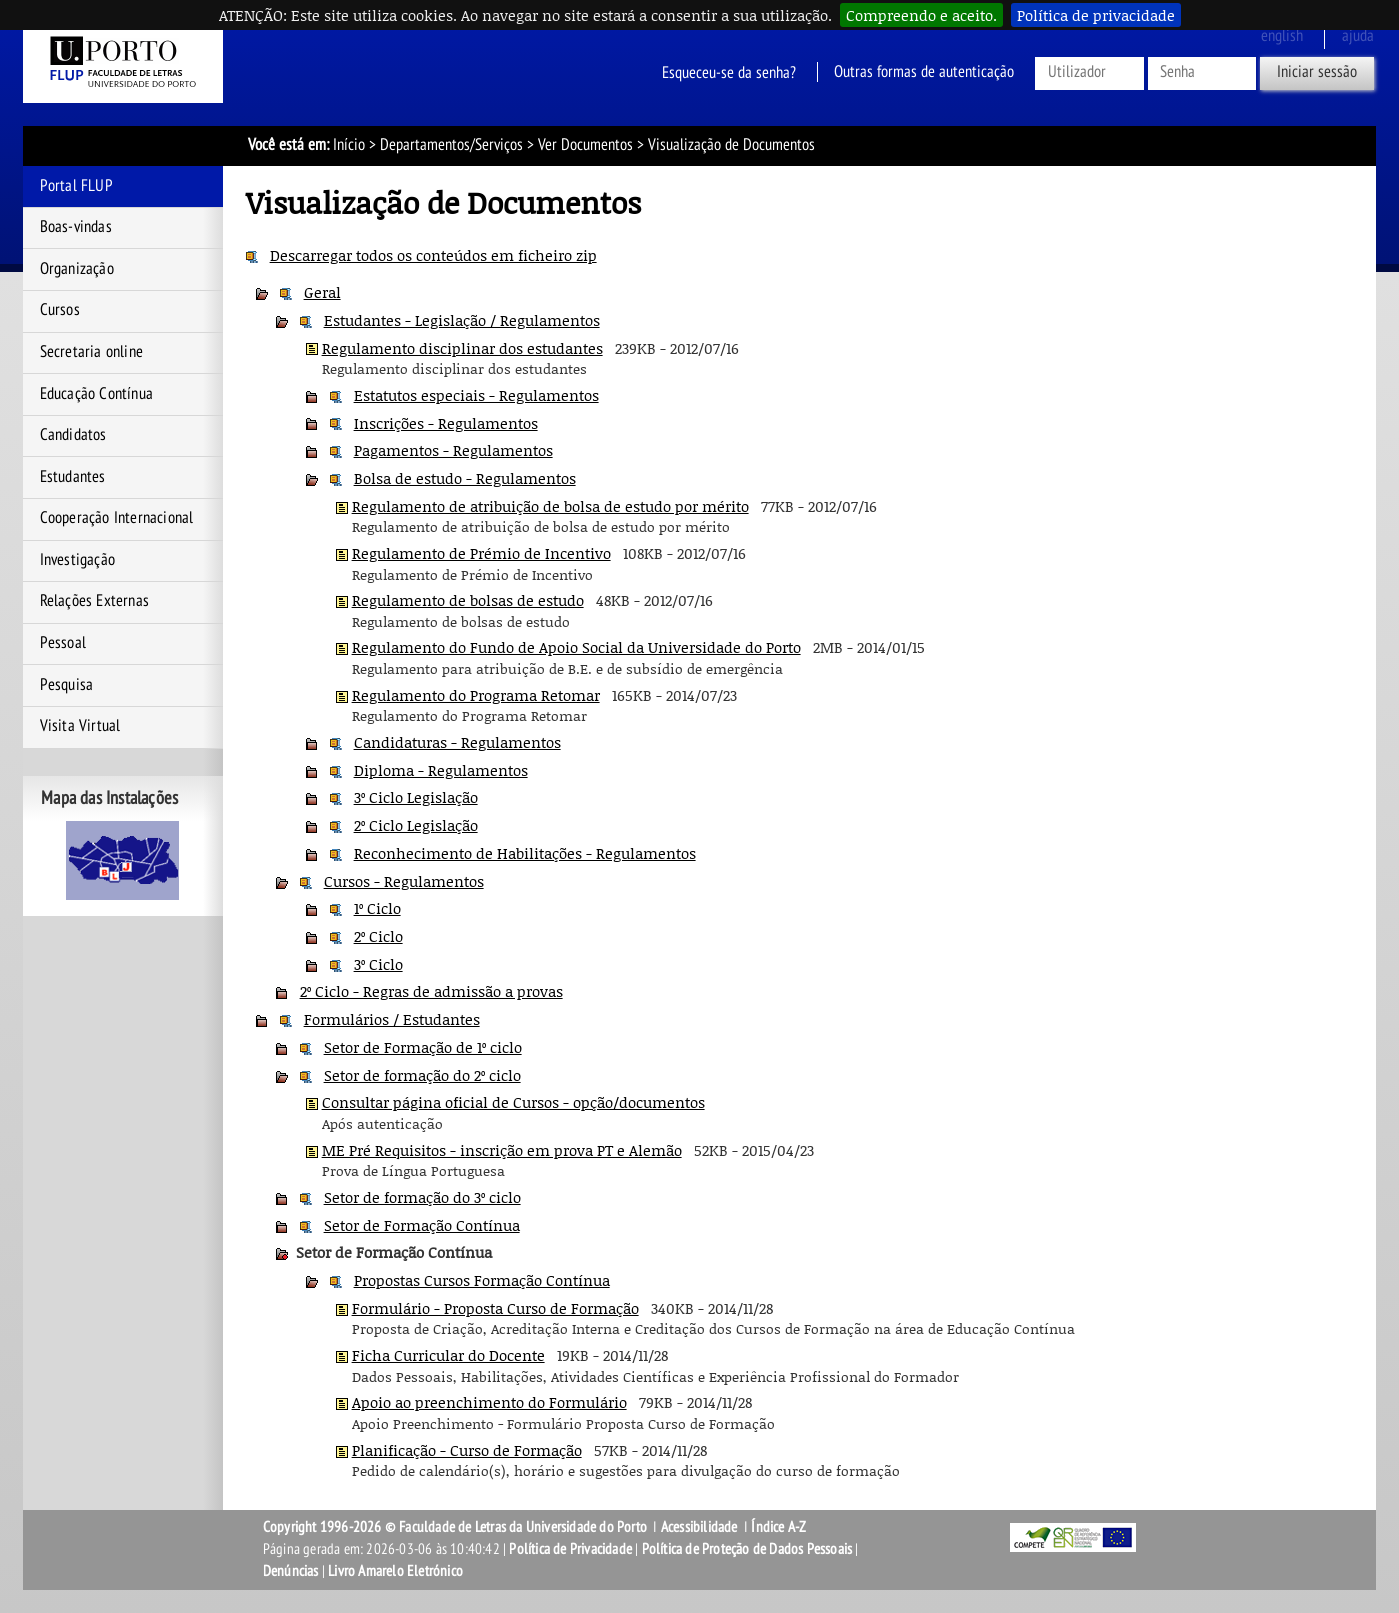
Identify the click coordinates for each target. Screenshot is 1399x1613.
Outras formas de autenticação (924, 72)
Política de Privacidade (570, 1549)
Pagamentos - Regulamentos (453, 450)
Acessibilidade (699, 1527)
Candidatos (73, 435)
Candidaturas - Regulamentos (457, 742)
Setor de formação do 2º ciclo (422, 1075)
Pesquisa (67, 685)
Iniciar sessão (1317, 72)
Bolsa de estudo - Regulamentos (465, 478)
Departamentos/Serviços (451, 145)
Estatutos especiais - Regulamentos (476, 395)
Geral (322, 292)
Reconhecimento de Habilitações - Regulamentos (525, 853)
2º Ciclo (378, 936)
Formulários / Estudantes (392, 1019)
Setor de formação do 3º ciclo (422, 1197)
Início (349, 145)
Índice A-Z (778, 1527)
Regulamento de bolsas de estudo (468, 600)
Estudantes (73, 477)
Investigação (77, 560)
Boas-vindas (76, 227)
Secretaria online (91, 352)
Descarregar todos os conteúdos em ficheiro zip (433, 255)
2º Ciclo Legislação (416, 825)
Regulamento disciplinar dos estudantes (462, 348)
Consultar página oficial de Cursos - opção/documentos (513, 1102)
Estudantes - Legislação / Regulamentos (462, 320)
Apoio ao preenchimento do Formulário (489, 1402)
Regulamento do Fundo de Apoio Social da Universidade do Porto (576, 647)
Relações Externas (94, 601)
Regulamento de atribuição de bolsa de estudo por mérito (550, 506)
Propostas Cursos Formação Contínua (482, 1280)
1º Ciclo (377, 908)
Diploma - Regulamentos (441, 770)
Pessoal (63, 643)
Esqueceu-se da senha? (729, 72)
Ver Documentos (585, 145)
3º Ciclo (378, 964)
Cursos (60, 310)
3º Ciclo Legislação (416, 797)
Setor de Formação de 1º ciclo (423, 1047)
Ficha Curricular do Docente (448, 1355)
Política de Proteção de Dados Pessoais (747, 1549)
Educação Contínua (96, 394)
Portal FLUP (76, 186)
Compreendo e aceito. (921, 15)
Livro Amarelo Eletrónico (395, 1571)
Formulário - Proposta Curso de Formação (495, 1308)
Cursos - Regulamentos (404, 881)
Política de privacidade (1096, 15)
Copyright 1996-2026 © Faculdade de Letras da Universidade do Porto (456, 1527)
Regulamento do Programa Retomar (476, 695)
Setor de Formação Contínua (422, 1225)
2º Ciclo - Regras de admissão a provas (431, 991)
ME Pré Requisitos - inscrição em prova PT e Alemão (502, 1150)
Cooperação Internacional (117, 518)
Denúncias (291, 1571)
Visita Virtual (80, 726)
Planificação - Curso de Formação (467, 1450)
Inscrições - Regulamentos (446, 423)
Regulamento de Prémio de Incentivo (481, 553)
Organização (77, 269)
